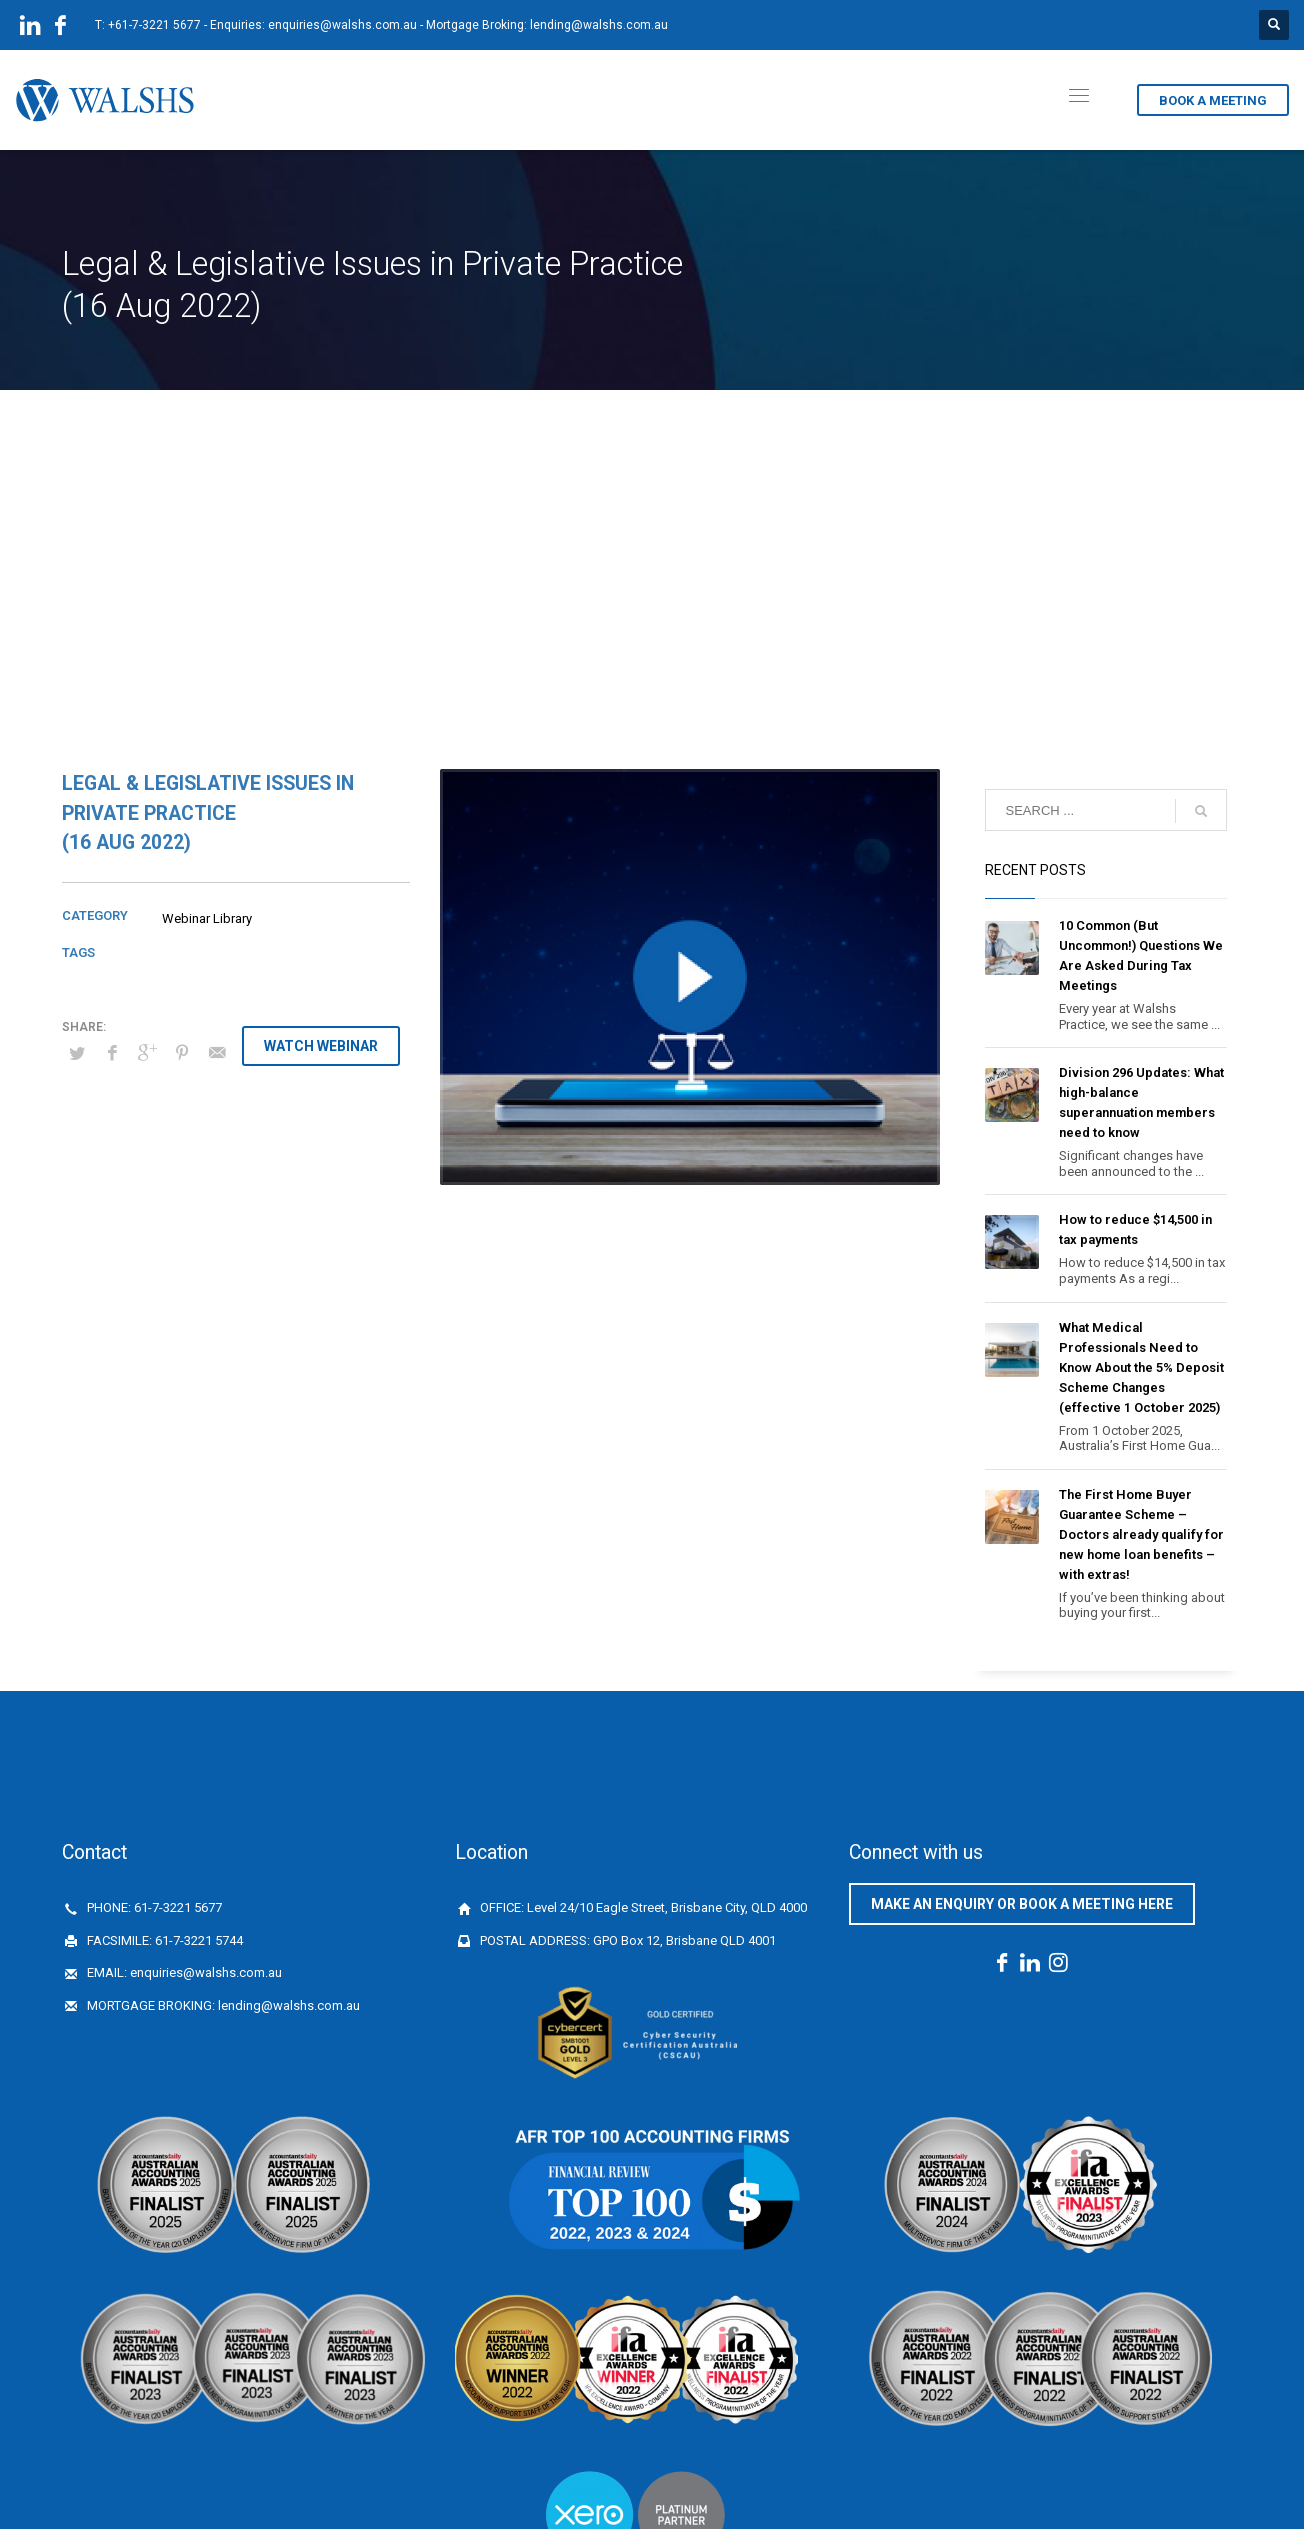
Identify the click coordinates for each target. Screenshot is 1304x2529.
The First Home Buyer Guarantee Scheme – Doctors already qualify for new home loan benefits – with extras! (1141, 1534)
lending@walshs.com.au (599, 25)
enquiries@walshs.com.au (342, 25)
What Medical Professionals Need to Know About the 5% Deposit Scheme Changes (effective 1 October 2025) (1141, 1367)
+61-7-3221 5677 (154, 25)
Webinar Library (207, 918)
